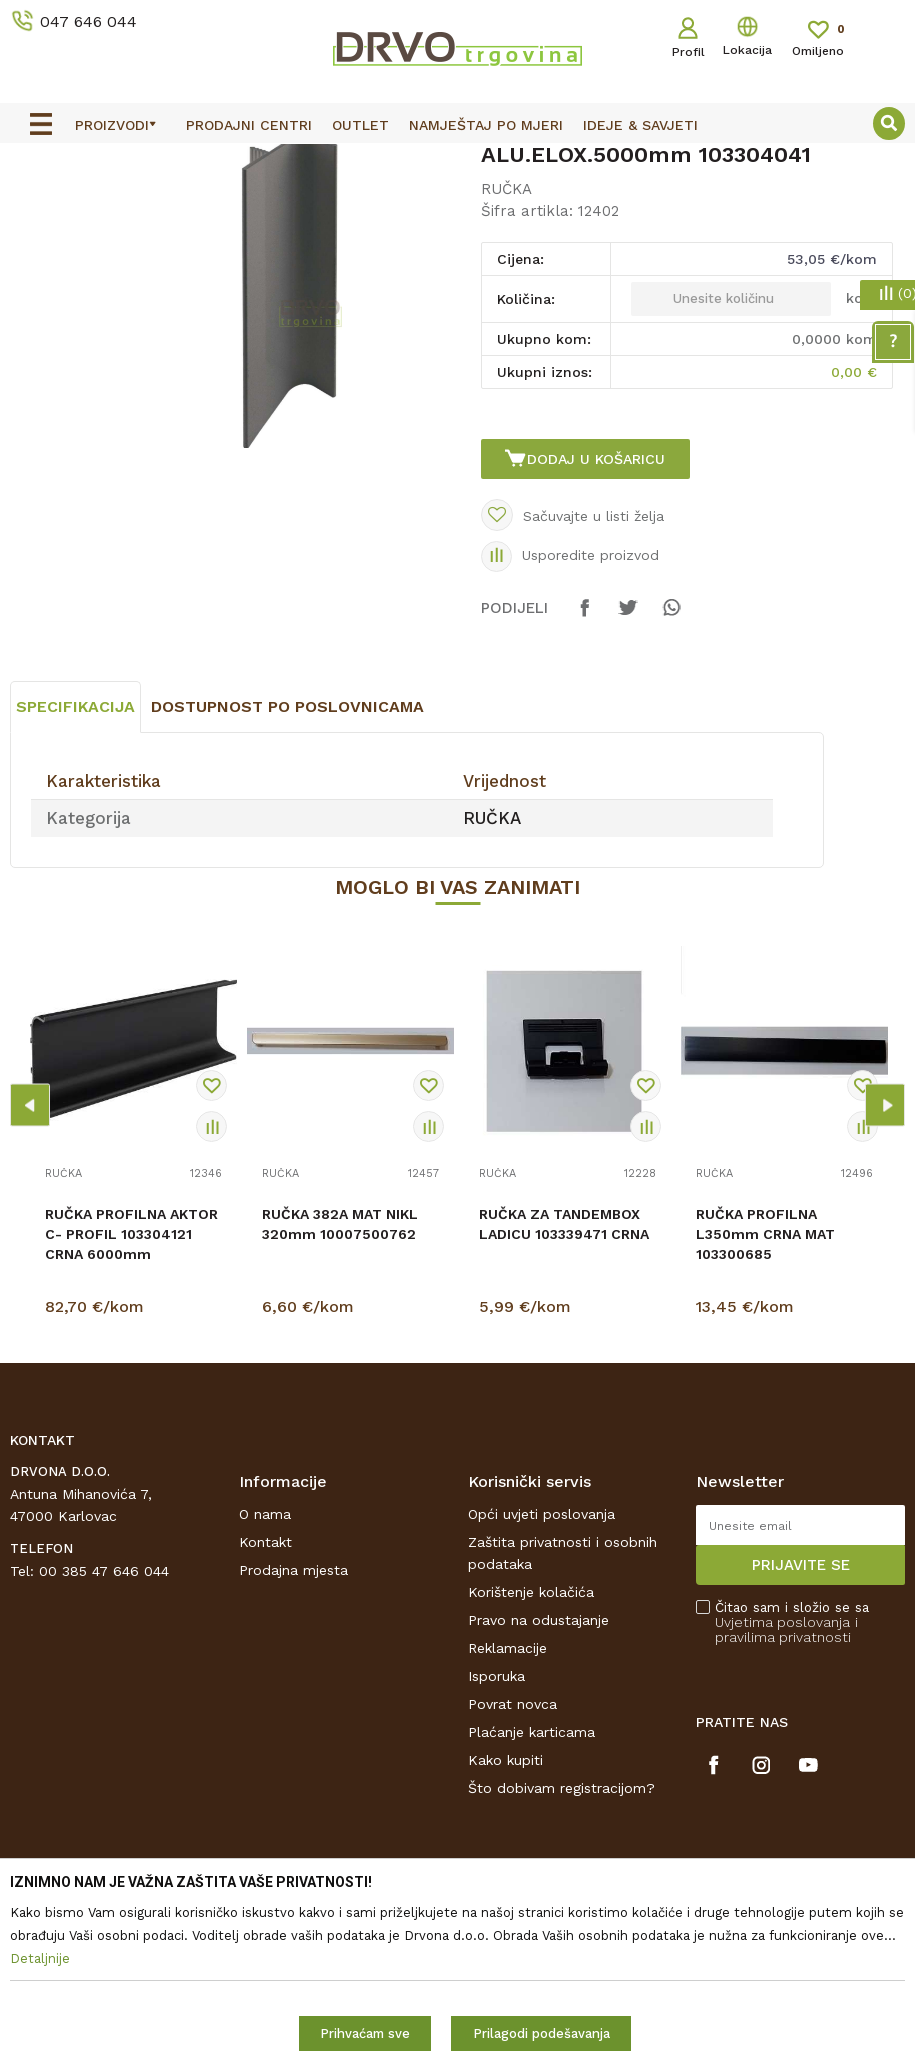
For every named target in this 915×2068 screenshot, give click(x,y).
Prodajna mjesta (293, 1751)
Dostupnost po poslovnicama (287, 887)
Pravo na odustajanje (538, 1801)
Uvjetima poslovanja (782, 1803)
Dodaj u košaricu (598, 616)
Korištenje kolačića (531, 1773)
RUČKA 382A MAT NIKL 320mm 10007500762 (340, 1405)
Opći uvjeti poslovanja (541, 1695)
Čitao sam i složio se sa (792, 1803)
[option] (457, 161)
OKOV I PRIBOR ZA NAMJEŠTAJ (184, 205)
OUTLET (455, 162)
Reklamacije (507, 1829)
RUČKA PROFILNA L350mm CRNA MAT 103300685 (765, 1415)
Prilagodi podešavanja (541, 2033)
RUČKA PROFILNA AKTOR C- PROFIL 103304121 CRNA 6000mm (131, 1415)
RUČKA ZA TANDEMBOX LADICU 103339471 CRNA (564, 1405)
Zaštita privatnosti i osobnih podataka (562, 1734)
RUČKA (322, 205)
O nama (265, 1695)
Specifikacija (75, 887)
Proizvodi (39, 205)
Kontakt (265, 1723)
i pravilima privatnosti (786, 1810)
